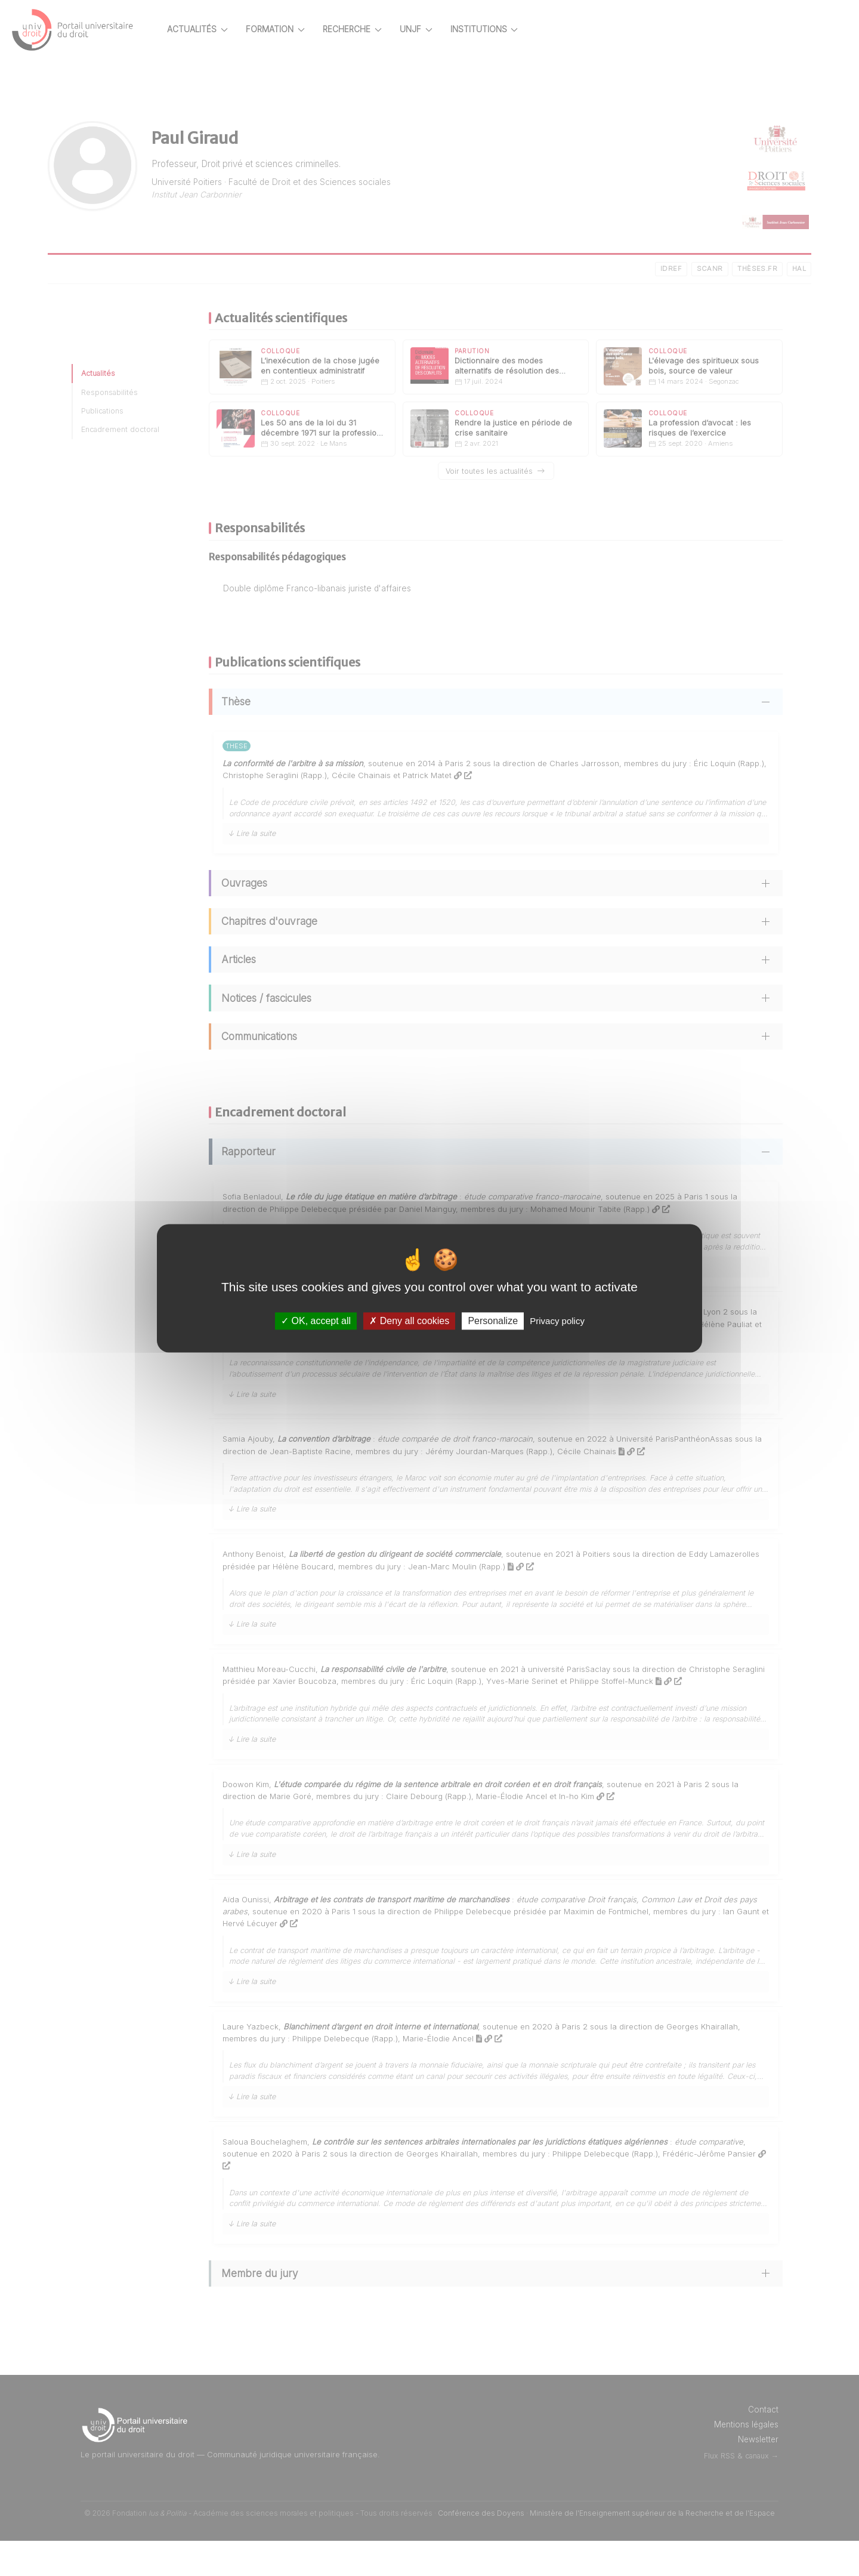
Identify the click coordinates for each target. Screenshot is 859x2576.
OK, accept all (316, 1321)
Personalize (493, 1321)
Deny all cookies (409, 1321)
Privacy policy (557, 1321)
